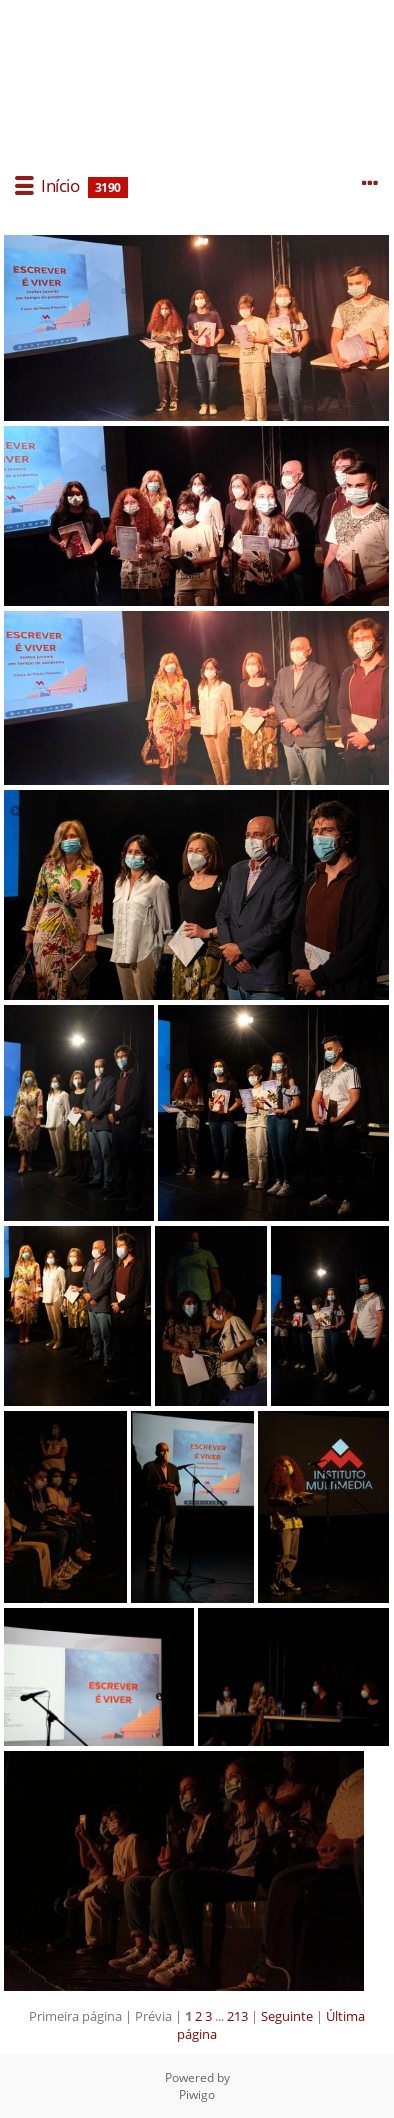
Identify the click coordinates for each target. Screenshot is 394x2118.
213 (237, 2016)
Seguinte (287, 2016)
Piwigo (197, 2094)
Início (60, 185)
